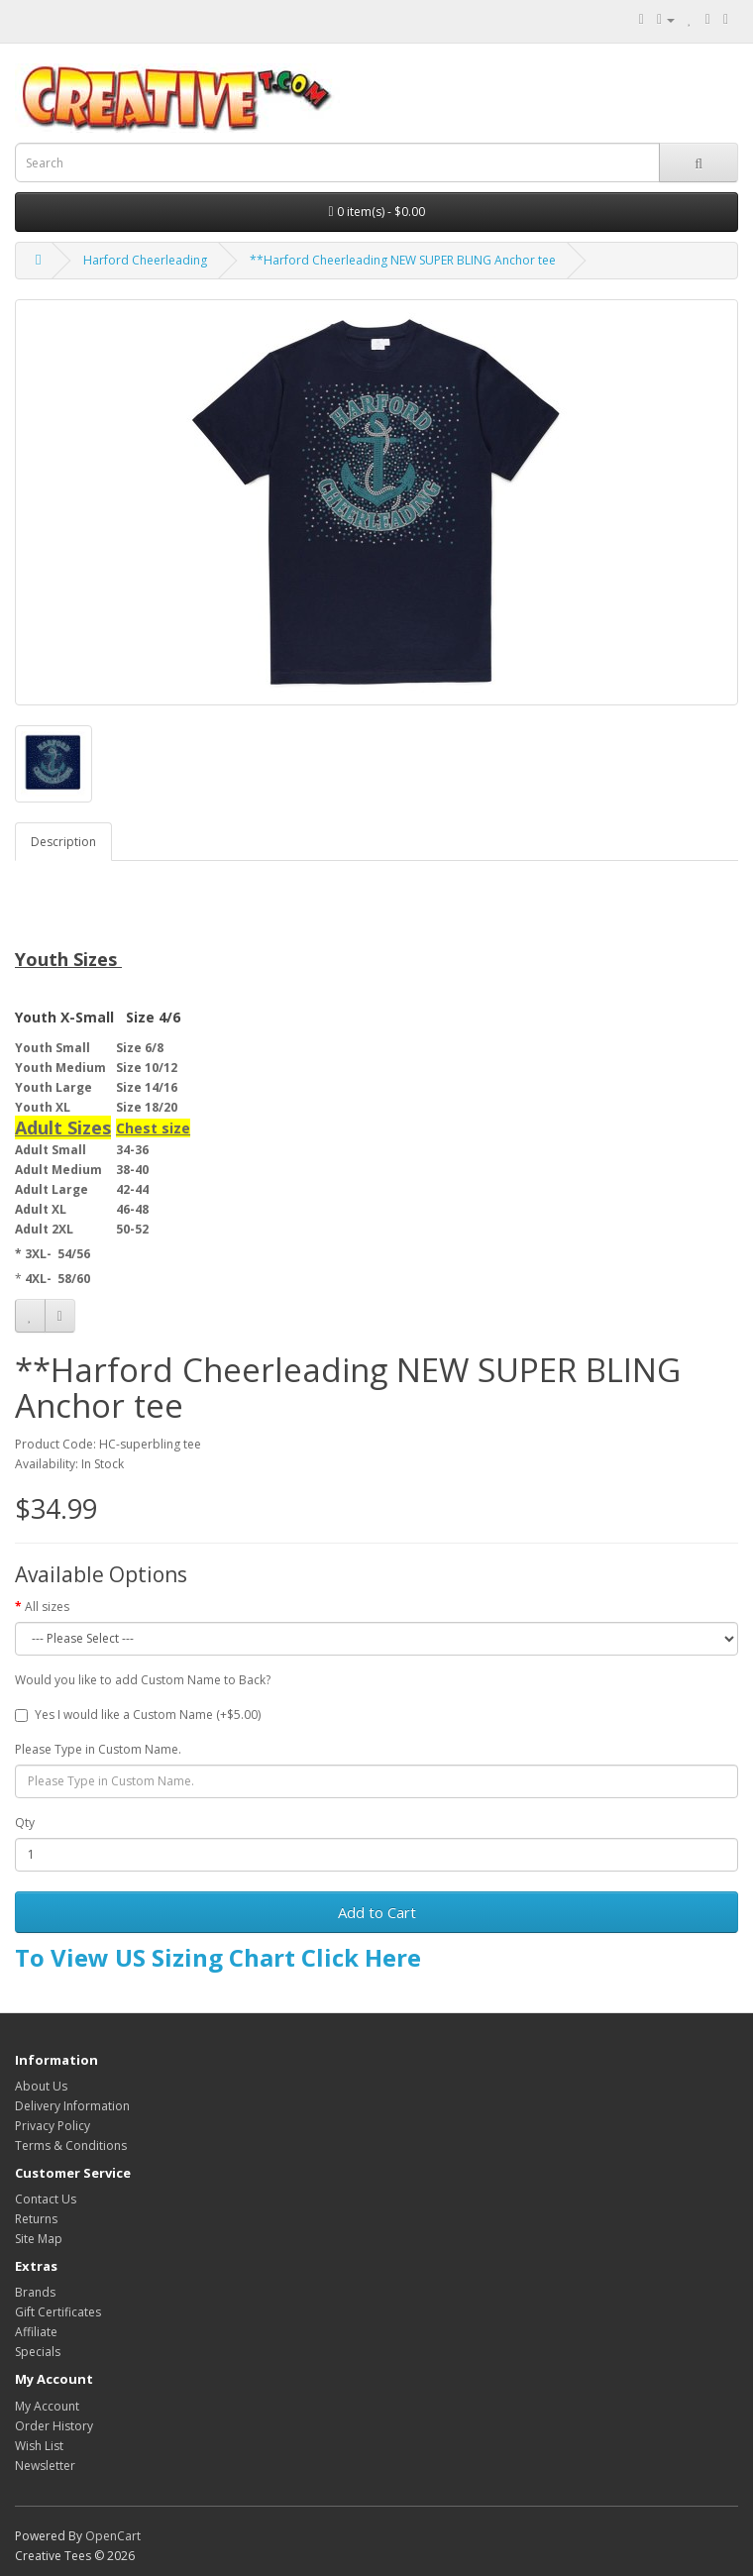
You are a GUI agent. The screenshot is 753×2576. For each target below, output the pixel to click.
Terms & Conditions (71, 2145)
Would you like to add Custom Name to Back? (142, 1679)
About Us (41, 2086)
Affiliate (36, 2331)
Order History (54, 2425)
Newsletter (45, 2465)
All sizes (47, 1606)
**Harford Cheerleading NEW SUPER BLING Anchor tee (403, 260)
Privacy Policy (52, 2125)
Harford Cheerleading (145, 260)
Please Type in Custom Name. (98, 1749)
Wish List (39, 2445)
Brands (35, 2292)
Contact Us (45, 2199)
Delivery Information (72, 2105)
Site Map (38, 2238)
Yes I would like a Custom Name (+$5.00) (138, 1714)
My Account (47, 2406)
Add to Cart (377, 1912)
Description (63, 841)
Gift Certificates (58, 2312)
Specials (37, 2351)
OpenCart (113, 2535)
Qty (25, 1822)
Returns (36, 2218)
